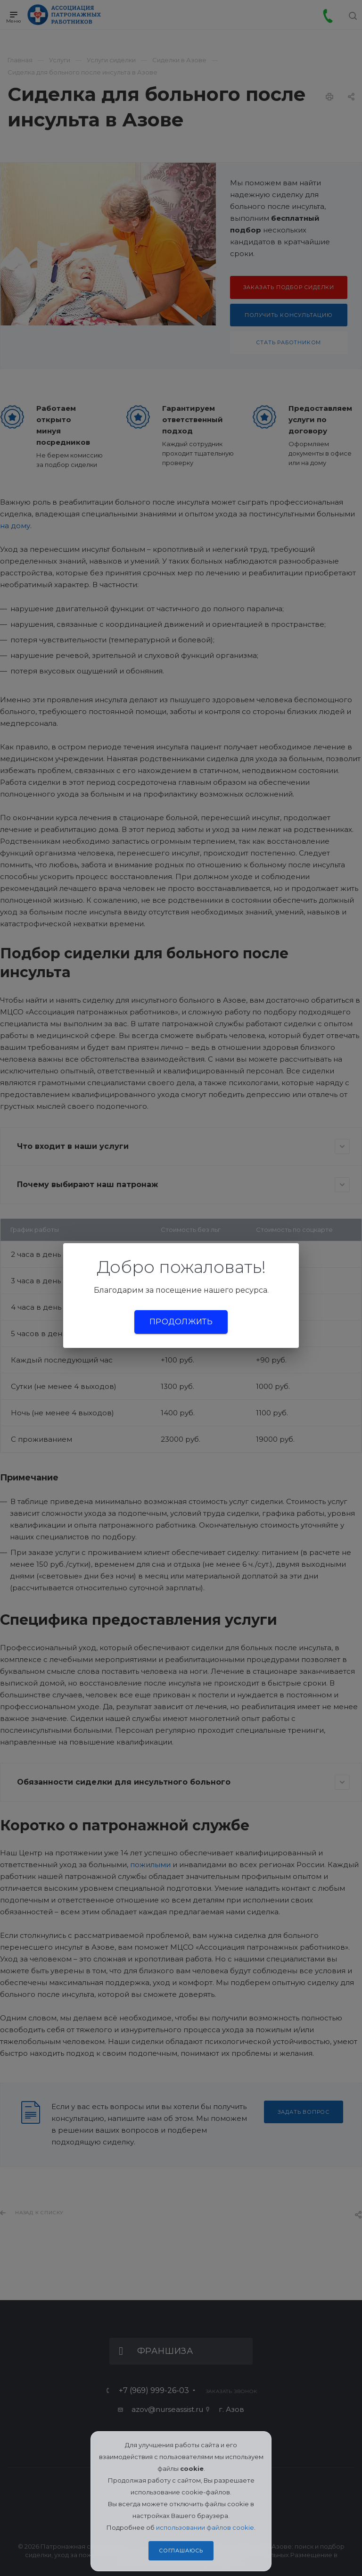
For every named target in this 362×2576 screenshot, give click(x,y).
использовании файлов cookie (205, 2527)
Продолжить (181, 1321)
